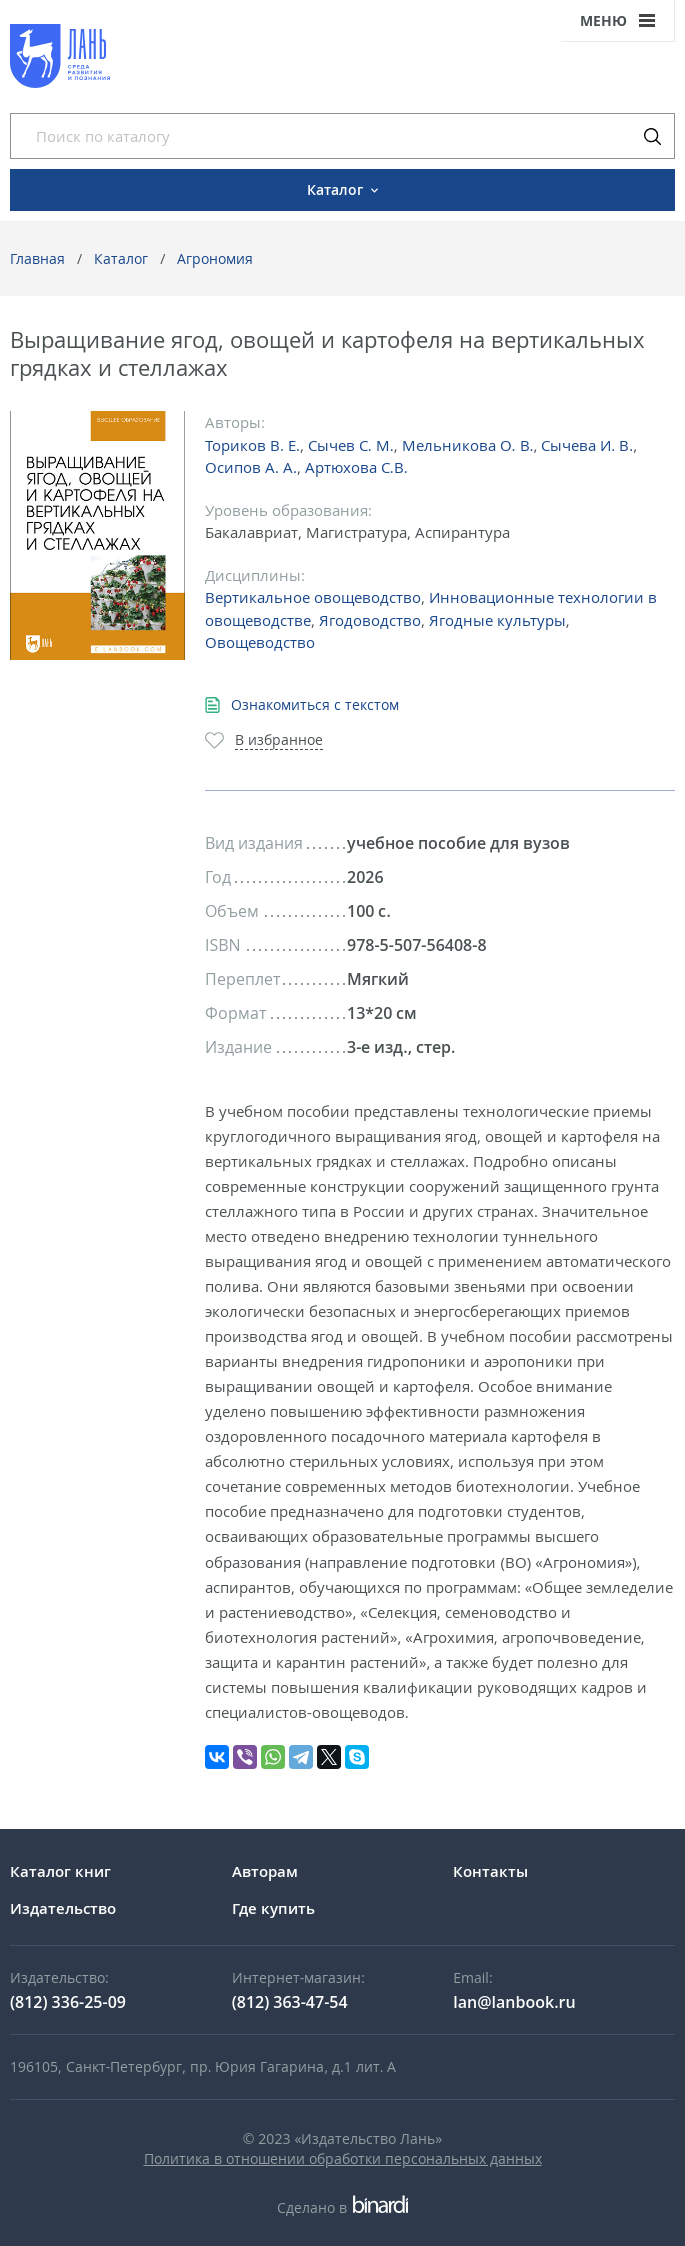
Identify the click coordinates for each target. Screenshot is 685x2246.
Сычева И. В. (587, 445)
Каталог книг (60, 1871)
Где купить (273, 1908)
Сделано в (342, 2207)
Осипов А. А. (251, 467)
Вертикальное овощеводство (313, 597)
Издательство (63, 1908)
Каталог (121, 258)
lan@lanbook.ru (514, 2002)
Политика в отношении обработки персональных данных (343, 2158)
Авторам (265, 1871)
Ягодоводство (370, 620)
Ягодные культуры (497, 620)
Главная (37, 258)
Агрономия (215, 258)
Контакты (490, 1871)
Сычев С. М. (351, 445)
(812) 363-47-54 (290, 2002)
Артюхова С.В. (356, 467)
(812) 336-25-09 (68, 2002)
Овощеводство (260, 642)
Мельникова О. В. (468, 445)
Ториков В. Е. (252, 445)
